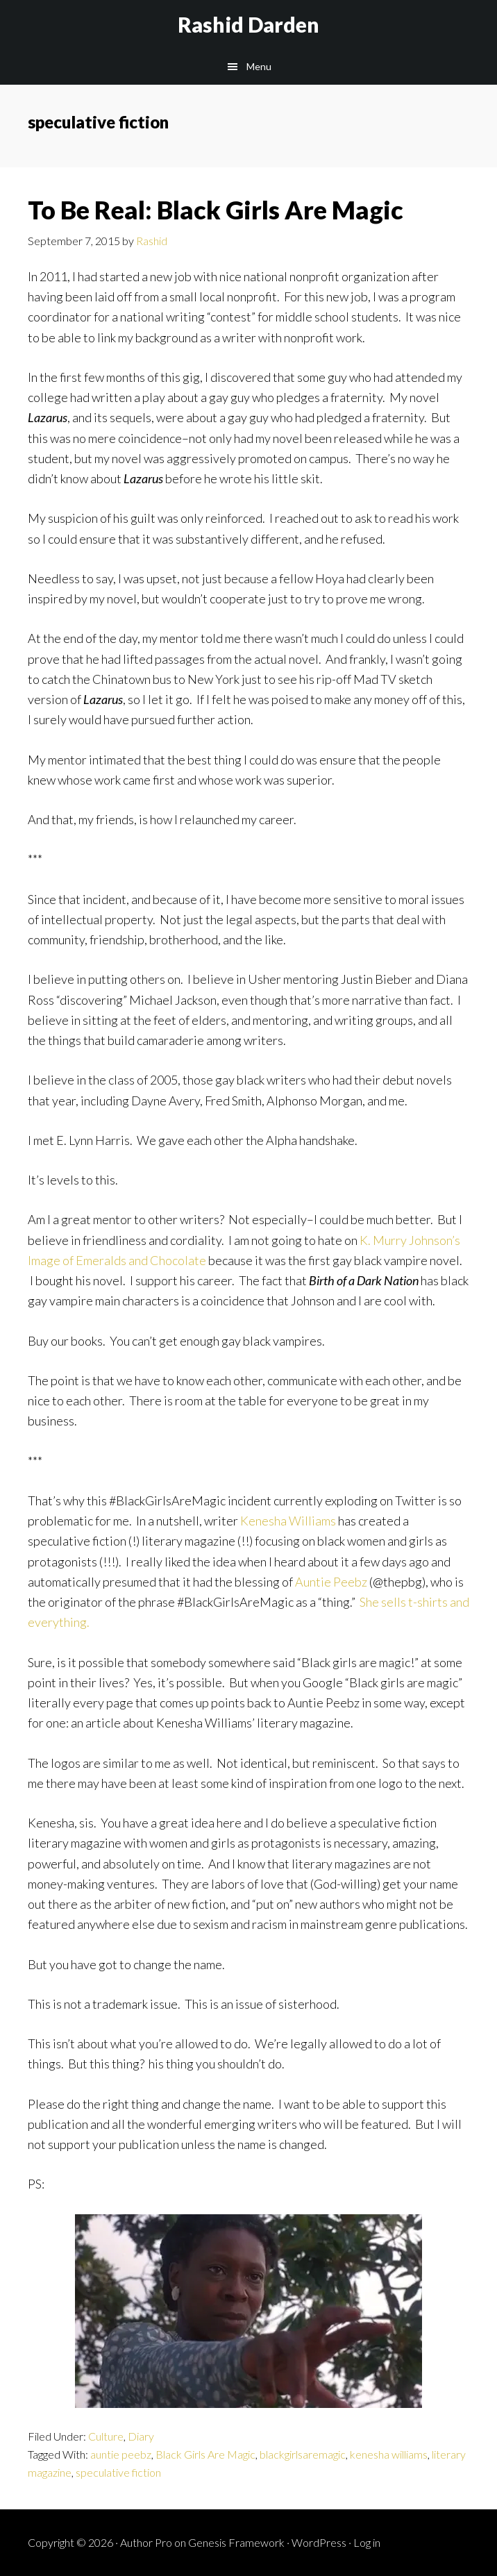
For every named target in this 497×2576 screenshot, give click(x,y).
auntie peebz (120, 2454)
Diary (141, 2436)
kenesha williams (389, 2454)
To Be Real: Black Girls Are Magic (215, 209)
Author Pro (146, 2542)
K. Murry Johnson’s (410, 1240)
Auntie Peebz (331, 1581)
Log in (366, 2542)
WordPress (319, 2542)
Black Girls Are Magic (205, 2454)
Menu (258, 66)
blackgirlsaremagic (303, 2454)
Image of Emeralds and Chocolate (117, 1260)
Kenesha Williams (287, 1520)
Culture (106, 2436)
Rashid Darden (248, 24)
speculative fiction (118, 2472)
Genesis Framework (236, 2542)
